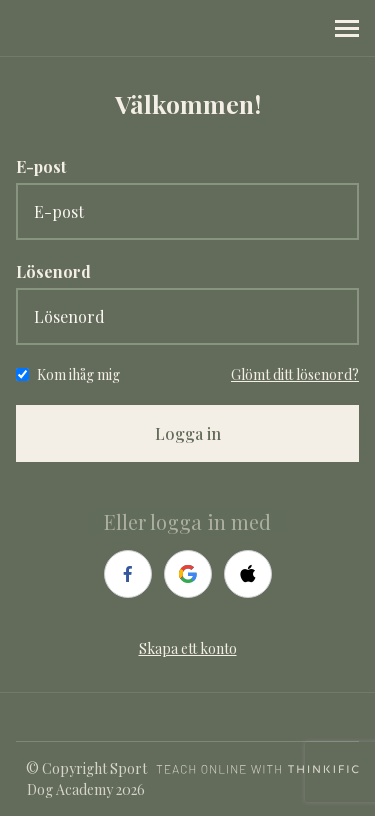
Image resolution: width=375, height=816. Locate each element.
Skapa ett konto (188, 648)
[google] (188, 574)
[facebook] (128, 574)
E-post (41, 166)
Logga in (188, 433)
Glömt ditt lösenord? (295, 374)
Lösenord (53, 271)
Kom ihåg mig (78, 374)
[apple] (248, 574)
